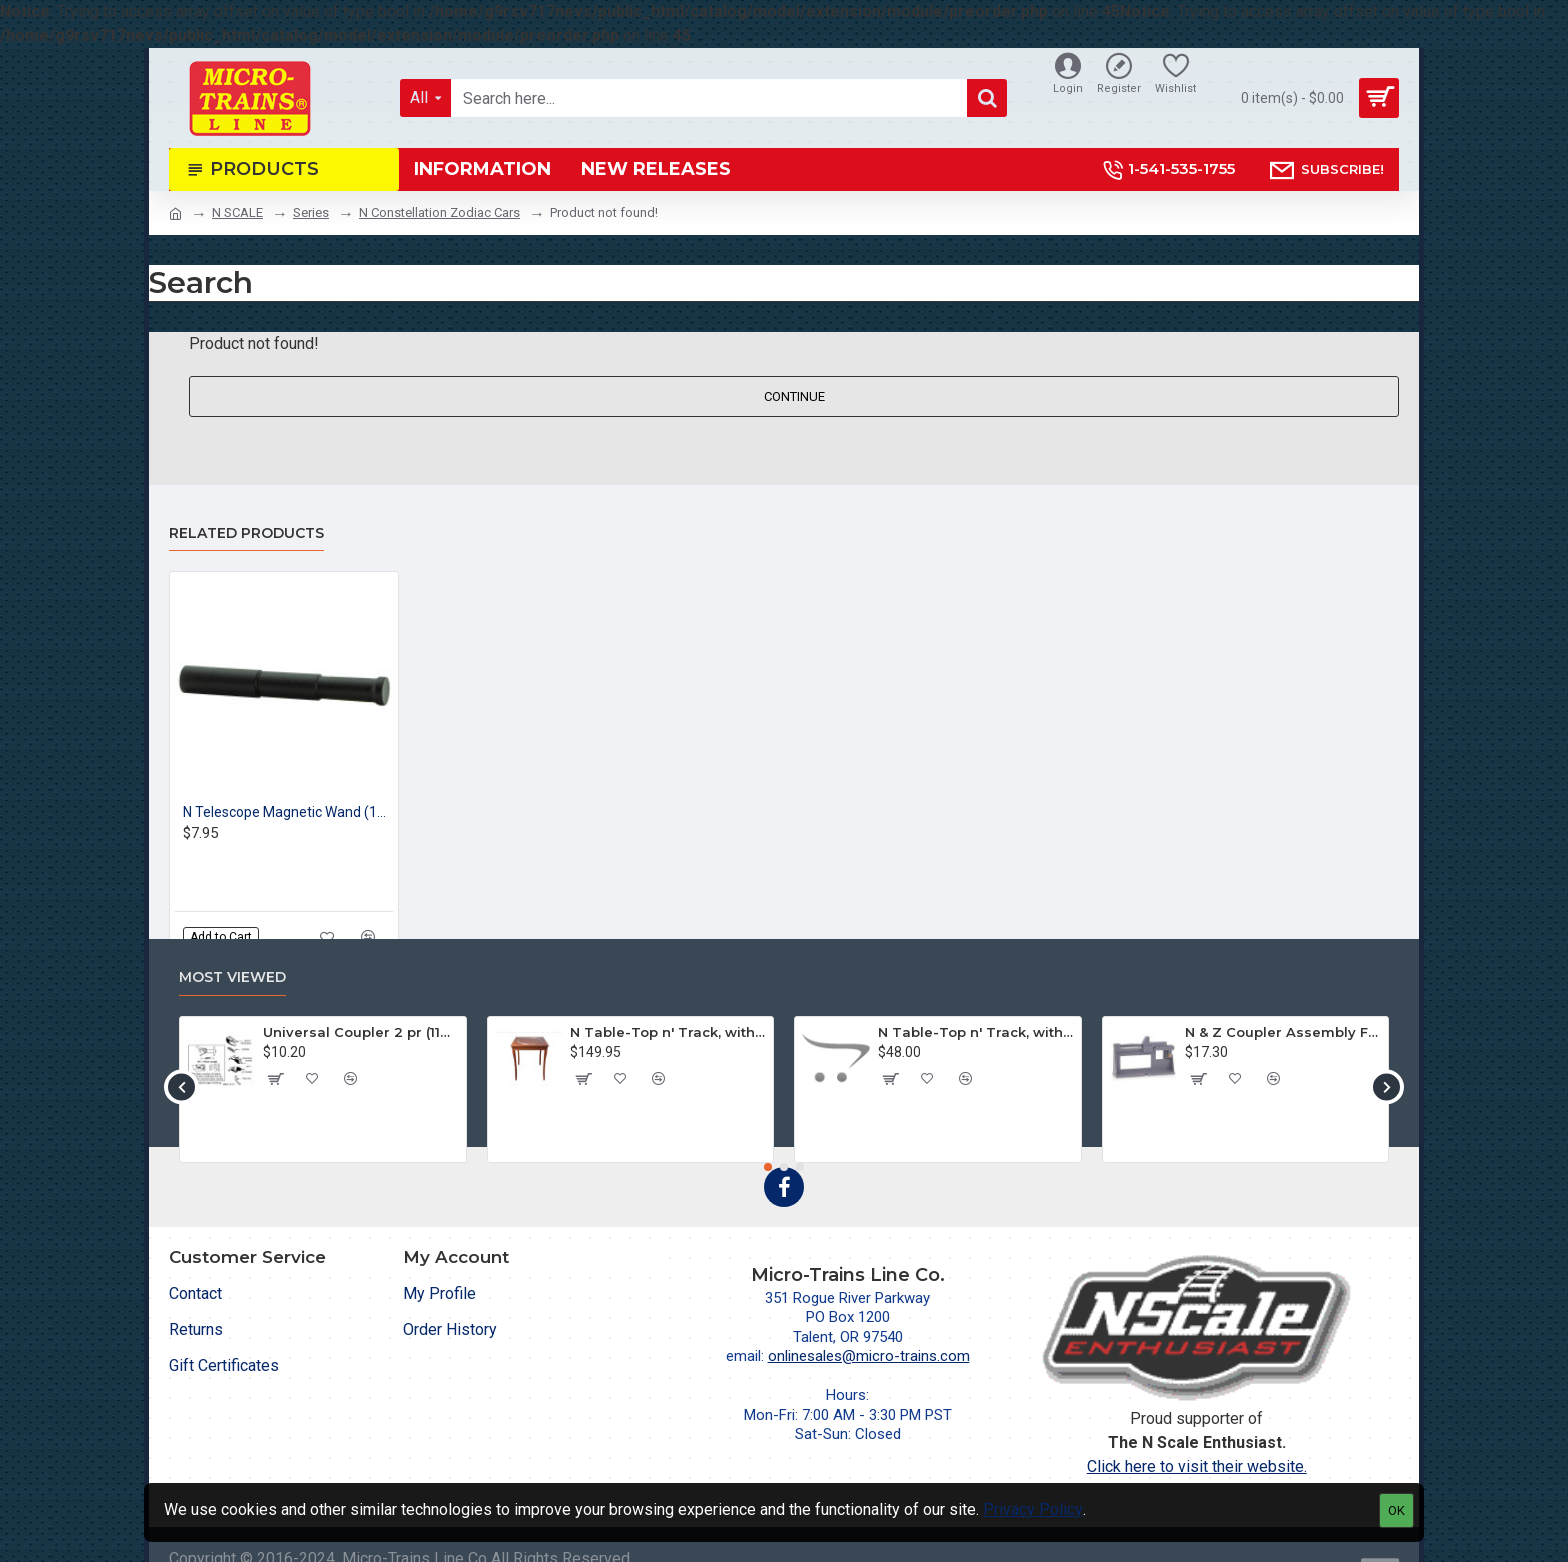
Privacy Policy (1033, 1509)
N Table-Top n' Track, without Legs (976, 1032)
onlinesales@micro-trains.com (869, 1356)
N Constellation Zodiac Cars (439, 212)
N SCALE (237, 212)
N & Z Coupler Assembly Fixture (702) (1283, 1032)
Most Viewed (232, 977)
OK (1396, 1510)
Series (311, 212)
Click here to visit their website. (1197, 1466)
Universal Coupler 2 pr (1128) (361, 1032)
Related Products (246, 533)
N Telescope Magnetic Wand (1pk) (288, 812)
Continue (794, 396)
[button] (181, 1086)
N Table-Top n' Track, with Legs (668, 1032)
